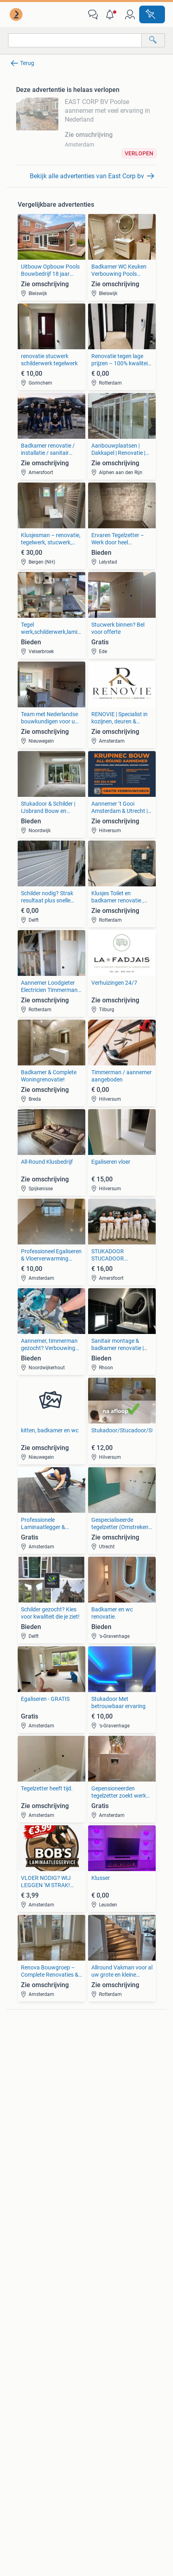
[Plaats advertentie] (152, 14)
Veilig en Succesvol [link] (33, 2388)
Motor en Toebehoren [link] (36, 2140)
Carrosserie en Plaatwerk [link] (41, 2128)
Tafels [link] (17, 2226)
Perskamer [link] (21, 2456)
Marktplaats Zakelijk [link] (115, 2373)
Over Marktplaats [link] (30, 2441)
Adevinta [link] (98, 2456)
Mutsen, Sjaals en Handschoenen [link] (31, 2272)
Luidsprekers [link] (26, 2061)
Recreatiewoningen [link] (110, 2226)
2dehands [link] (20, 2471)
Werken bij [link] (101, 2441)
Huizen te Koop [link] (105, 2190)
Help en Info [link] (103, 2388)
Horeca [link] (95, 2256)
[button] (111, 14)
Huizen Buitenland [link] (109, 2214)
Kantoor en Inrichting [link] (112, 2268)
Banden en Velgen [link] (32, 2116)
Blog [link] (12, 2373)
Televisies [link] (21, 2085)
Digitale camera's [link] (30, 2049)
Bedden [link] (19, 2202)
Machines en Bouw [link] (110, 2280)
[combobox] (75, 40)
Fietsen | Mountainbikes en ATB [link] (119, 2143)
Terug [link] (27, 63)
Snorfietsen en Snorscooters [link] (121, 2159)
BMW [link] (93, 2049)
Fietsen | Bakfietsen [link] (110, 2128)
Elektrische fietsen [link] (109, 2116)
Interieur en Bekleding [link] (36, 2152)
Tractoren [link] (98, 2292)
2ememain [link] (101, 2471)
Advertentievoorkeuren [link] (118, 2419)
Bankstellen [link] (24, 2190)
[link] (17, 14)
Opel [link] (92, 2061)
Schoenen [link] (22, 2288)
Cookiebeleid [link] (24, 2419)
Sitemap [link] (18, 2486)
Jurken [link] (18, 2256)
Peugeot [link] (96, 2073)
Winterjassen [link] (26, 2300)
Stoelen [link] (19, 2214)
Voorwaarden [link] (25, 2403)
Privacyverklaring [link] (110, 2403)
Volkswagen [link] (101, 2085)
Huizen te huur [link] (104, 2202)
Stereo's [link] (19, 2073)
